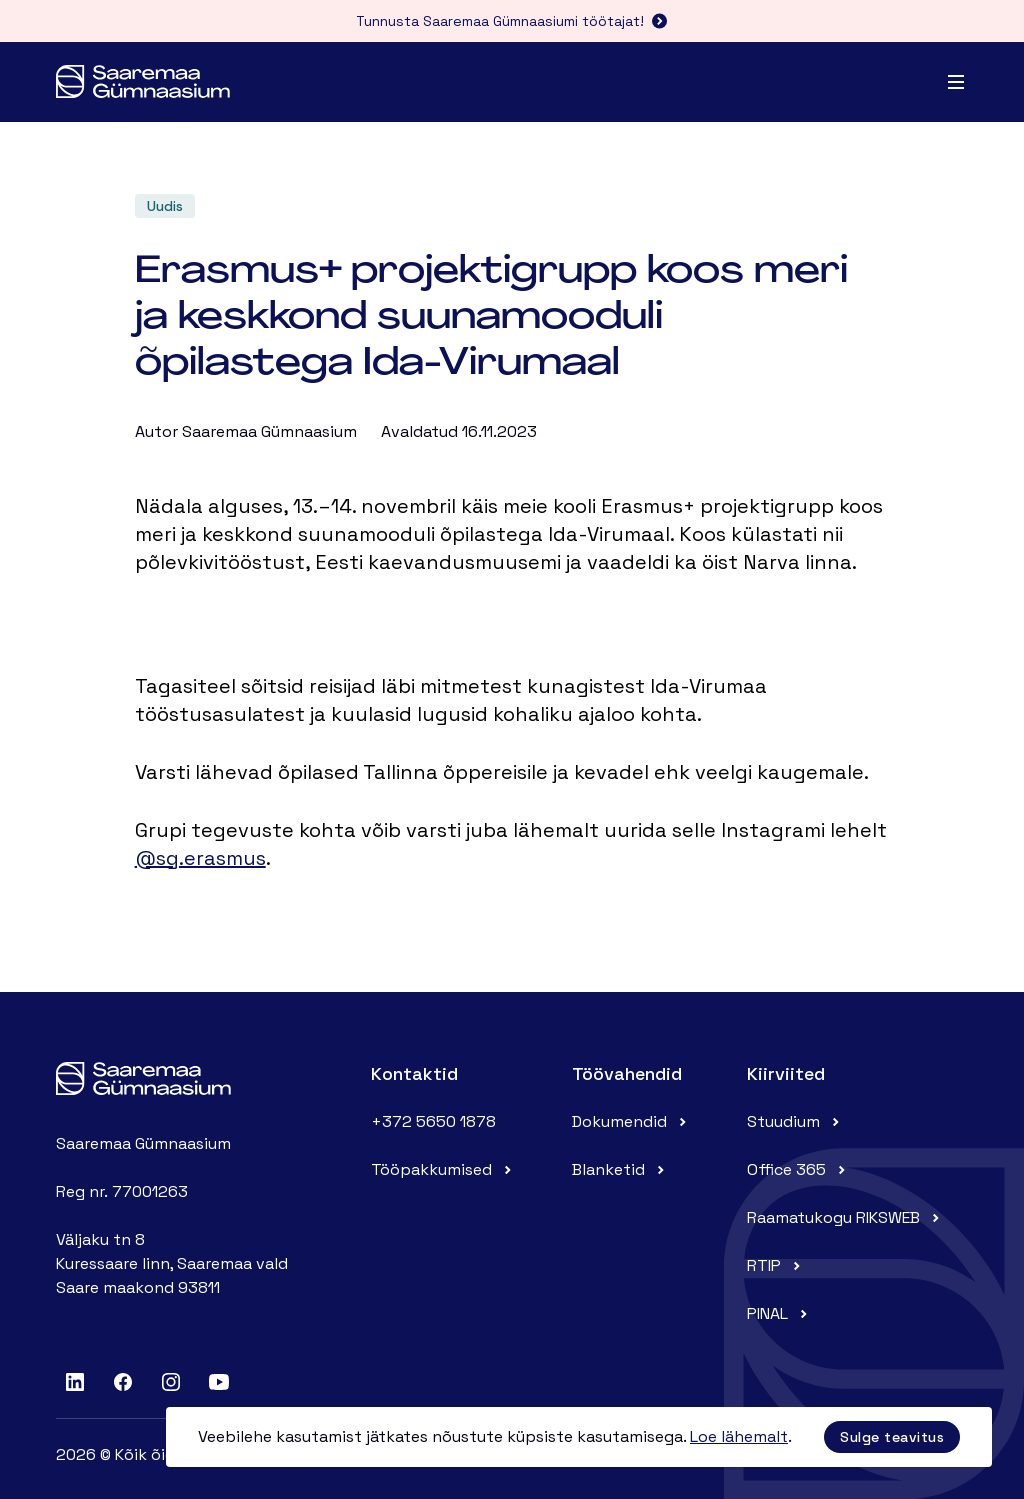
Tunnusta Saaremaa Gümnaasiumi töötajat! (512, 21)
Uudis (165, 206)
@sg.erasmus (200, 858)
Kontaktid (414, 1073)
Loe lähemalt (739, 1436)
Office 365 (798, 1169)
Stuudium (795, 1121)
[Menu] (956, 82)
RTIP (776, 1265)
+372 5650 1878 (433, 1121)
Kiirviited (786, 1073)
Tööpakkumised (443, 1169)
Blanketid (620, 1169)
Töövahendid (627, 1073)
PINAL (779, 1313)
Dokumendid (631, 1121)
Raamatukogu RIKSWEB (845, 1217)
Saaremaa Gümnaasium (269, 431)
